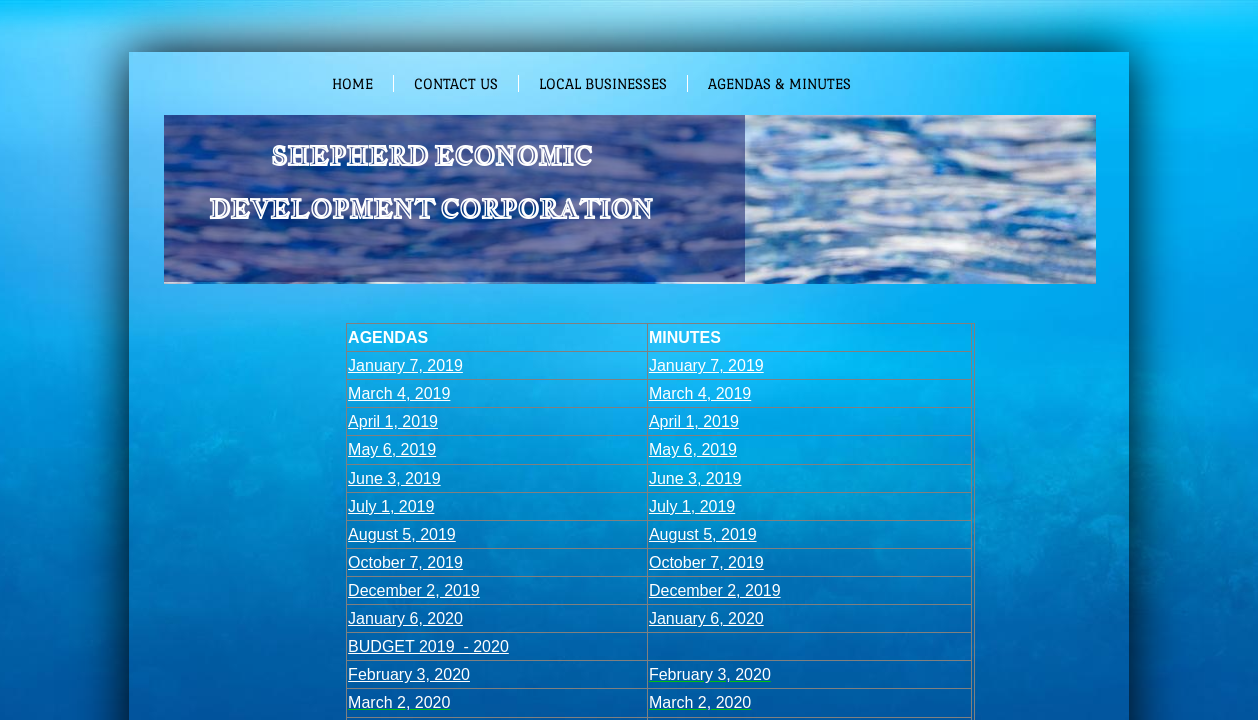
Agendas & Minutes (779, 83)
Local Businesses (603, 83)
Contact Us (456, 83)
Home (352, 83)
